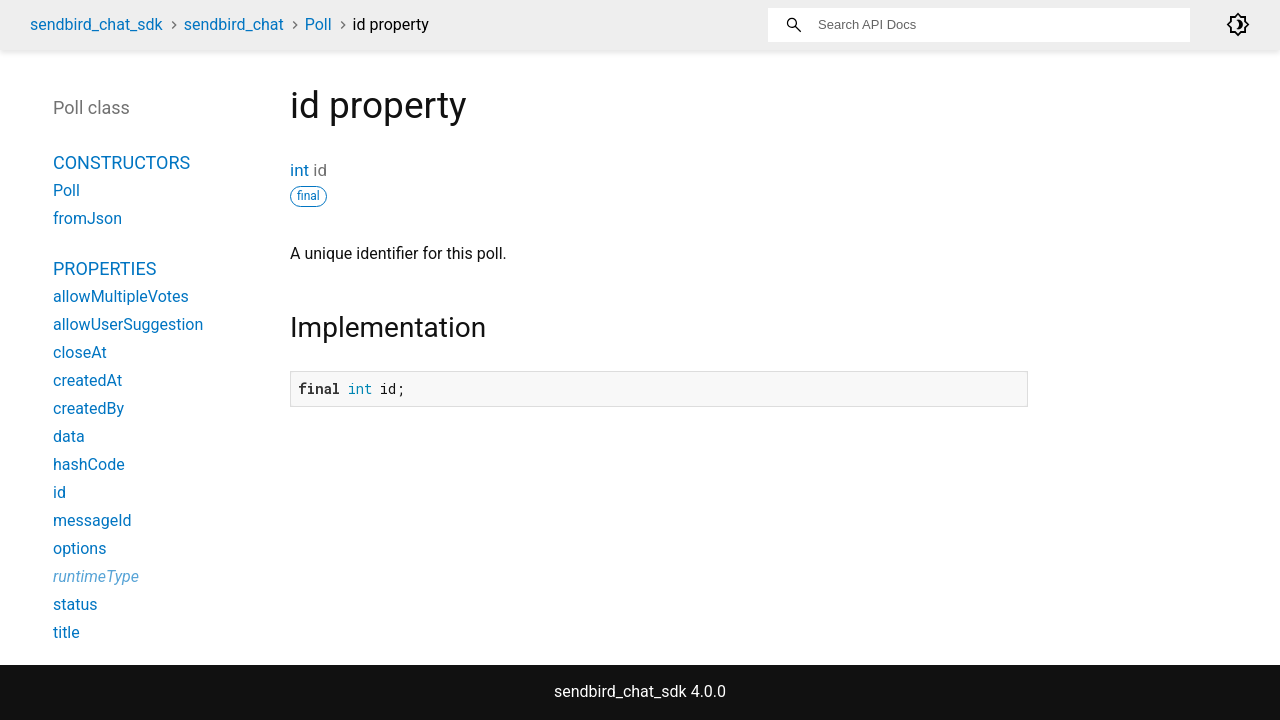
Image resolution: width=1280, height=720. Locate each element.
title (66, 632)
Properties (104, 268)
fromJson (87, 218)
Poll (318, 24)
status (75, 604)
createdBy (88, 408)
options (79, 548)
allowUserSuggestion (128, 324)
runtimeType (96, 576)
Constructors (121, 162)
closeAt (80, 352)
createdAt (87, 380)
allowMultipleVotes (121, 296)
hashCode (89, 464)
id (59, 492)
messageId (92, 520)
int (299, 170)
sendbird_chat (234, 24)
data (69, 436)
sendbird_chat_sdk (96, 24)
